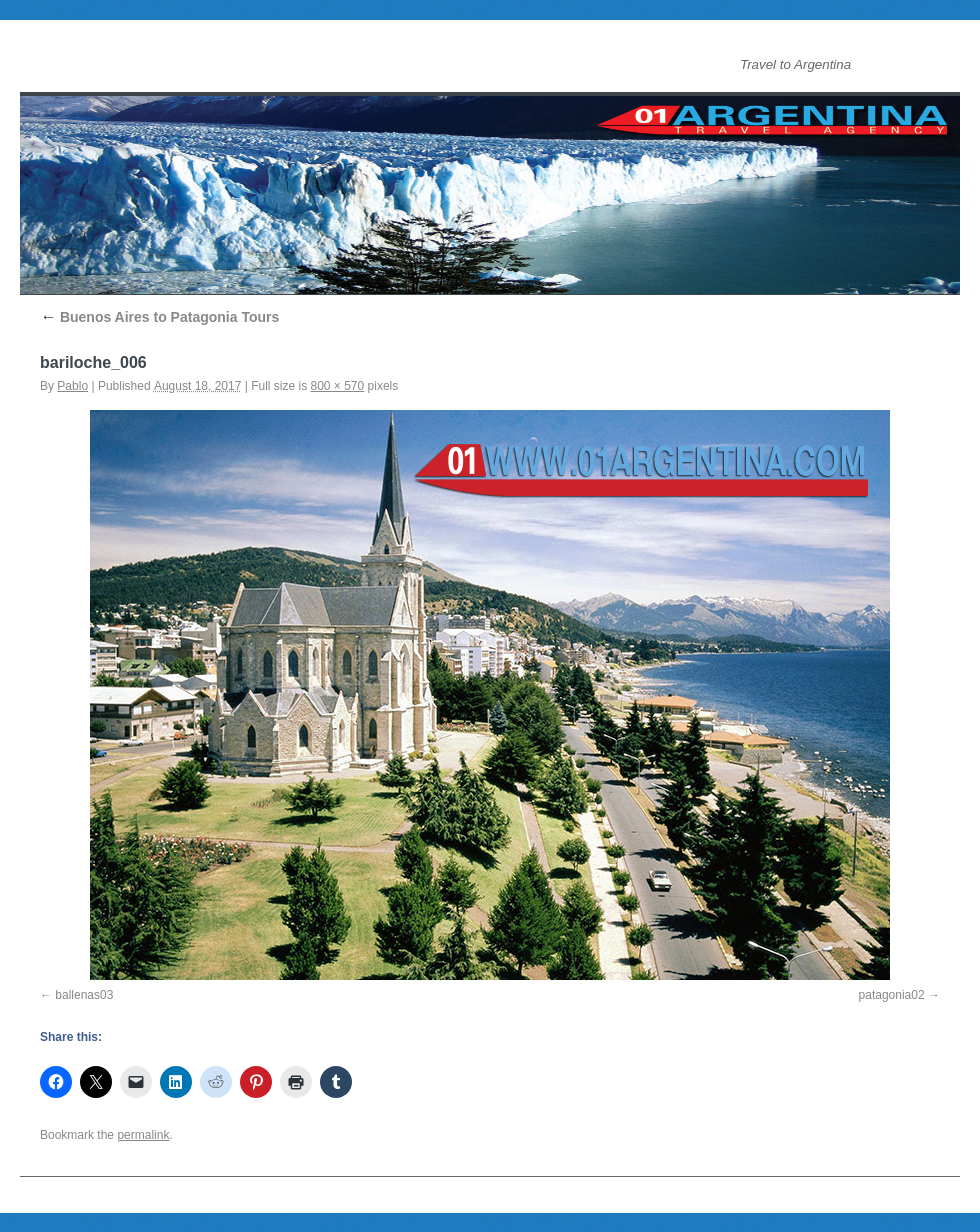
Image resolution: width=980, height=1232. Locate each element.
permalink (143, 1135)
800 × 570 (338, 386)
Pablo (72, 386)
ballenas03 (84, 995)
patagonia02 (892, 995)
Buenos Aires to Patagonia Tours (159, 317)
